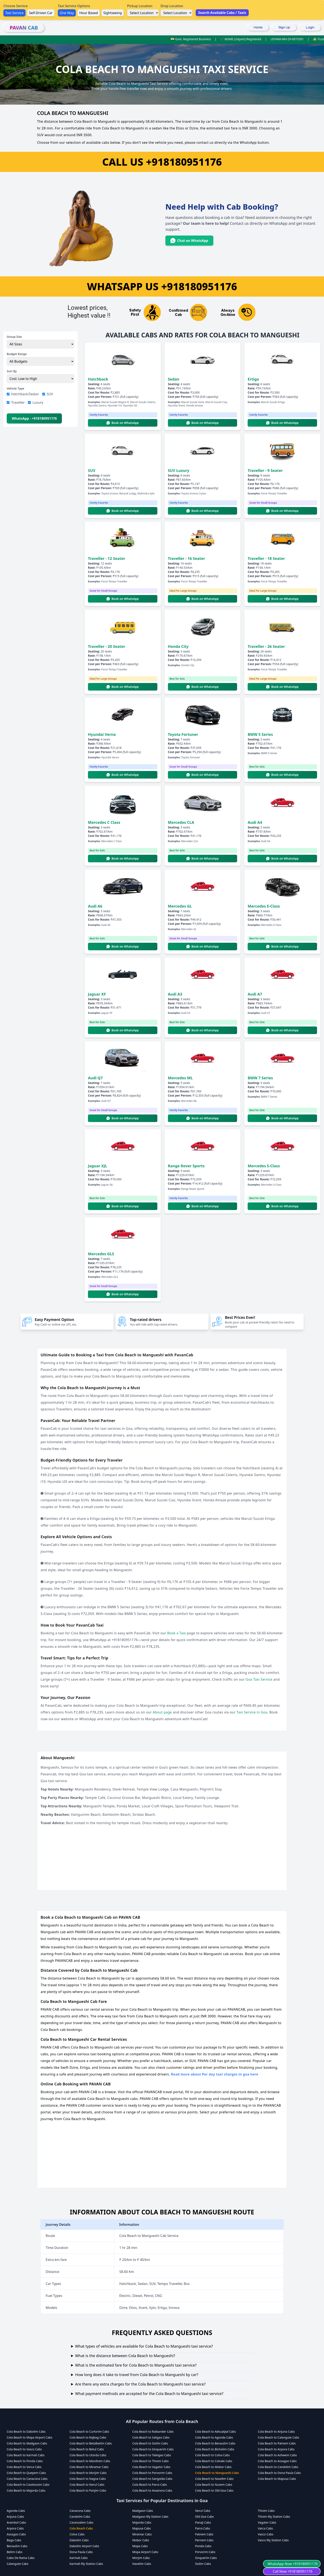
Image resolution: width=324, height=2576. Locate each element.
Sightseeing (112, 13)
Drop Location (172, 6)
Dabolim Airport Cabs (84, 2546)
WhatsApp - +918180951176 (34, 418)
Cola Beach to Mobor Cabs (213, 2467)
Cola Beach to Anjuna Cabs (276, 2432)
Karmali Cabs (78, 2558)
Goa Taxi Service (259, 1679)
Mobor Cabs (140, 2540)
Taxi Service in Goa (251, 1712)
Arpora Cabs (15, 2528)
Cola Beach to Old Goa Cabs (214, 2490)
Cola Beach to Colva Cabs (212, 2455)
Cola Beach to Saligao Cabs (151, 2437)
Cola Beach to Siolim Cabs (150, 2443)
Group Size (14, 337)
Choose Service (15, 6)
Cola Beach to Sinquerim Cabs (153, 2449)
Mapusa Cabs (141, 2528)
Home (258, 27)
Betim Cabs (14, 2552)
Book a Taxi (176, 1633)
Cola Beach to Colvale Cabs (213, 2461)
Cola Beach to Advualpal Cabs (215, 2432)
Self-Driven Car (41, 13)
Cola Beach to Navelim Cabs (214, 2479)
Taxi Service (14, 13)
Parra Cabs (202, 2528)
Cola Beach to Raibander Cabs (153, 2432)
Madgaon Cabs (142, 2511)
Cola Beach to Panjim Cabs (87, 2490)
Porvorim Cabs (205, 2552)
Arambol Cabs (16, 2522)
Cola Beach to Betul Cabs (86, 2449)
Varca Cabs (265, 2528)
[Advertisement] (162, 1857)
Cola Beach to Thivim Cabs (150, 2461)
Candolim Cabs (79, 2517)
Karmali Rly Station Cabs (86, 2564)
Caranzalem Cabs (81, 2522)
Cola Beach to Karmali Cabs (26, 2455)
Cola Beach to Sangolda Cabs (152, 2479)
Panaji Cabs (203, 2522)
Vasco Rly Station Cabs (273, 2540)
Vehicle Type (15, 388)
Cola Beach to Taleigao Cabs (151, 2455)
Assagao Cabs (16, 2534)
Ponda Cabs (203, 2546)
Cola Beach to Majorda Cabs (26, 2490)
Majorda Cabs (141, 2522)
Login (310, 27)
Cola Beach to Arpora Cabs (276, 2449)
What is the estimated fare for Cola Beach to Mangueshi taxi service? (136, 2365)
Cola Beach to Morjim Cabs (87, 2473)
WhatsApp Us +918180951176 (162, 286)
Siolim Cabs (203, 2564)
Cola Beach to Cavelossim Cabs (28, 2485)
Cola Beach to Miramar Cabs (89, 2467)
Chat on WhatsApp (189, 240)
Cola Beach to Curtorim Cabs (89, 2432)
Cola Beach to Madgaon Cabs (27, 2443)
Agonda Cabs (16, 2511)
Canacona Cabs (80, 2511)
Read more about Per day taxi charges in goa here (214, 2074)
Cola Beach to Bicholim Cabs (214, 2449)
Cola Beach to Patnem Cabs (277, 2443)
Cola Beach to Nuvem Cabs (213, 2485)
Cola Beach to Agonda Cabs (214, 2437)
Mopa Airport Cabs (145, 2552)
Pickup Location (140, 6)
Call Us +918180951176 (162, 162)
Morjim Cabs (141, 2558)
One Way (67, 13)
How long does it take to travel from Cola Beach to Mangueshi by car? (136, 2374)
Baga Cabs (14, 2540)
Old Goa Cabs (204, 2517)
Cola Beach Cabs (81, 2528)
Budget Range (17, 354)
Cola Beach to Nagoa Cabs (87, 2479)
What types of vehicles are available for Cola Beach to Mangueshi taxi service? (144, 2346)
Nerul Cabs (202, 2511)
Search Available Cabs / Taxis (222, 12)
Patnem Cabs (204, 2534)
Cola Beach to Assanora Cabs (152, 2490)
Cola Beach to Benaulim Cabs (215, 2443)
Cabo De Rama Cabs (21, 2558)
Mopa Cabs (140, 2546)
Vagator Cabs (267, 2522)
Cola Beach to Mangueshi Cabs (217, 2473)
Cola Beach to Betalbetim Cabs (90, 2443)
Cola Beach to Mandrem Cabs (89, 2461)
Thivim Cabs (266, 2511)
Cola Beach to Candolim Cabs (278, 2467)
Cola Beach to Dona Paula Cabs (279, 2473)
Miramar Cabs (142, 2534)
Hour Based (88, 13)
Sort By (12, 371)
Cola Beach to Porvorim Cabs (152, 2473)
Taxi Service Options (74, 6)
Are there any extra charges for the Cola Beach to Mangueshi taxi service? (140, 2384)
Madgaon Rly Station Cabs (150, 2517)
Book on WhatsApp (122, 423)
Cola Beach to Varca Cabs (24, 2467)
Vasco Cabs (266, 2534)
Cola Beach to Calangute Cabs (278, 2437)
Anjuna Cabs (15, 2517)
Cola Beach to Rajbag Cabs (87, 2437)
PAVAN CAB (24, 27)
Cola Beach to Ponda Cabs (25, 2461)
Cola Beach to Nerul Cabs (86, 2485)
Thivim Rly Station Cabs (274, 2517)
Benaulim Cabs (17, 2546)
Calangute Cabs (17, 2564)
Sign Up (284, 27)
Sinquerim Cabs (206, 2558)
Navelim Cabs (141, 2564)
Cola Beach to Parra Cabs (149, 2485)
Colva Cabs (77, 2534)
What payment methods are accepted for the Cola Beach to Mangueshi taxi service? (149, 2393)
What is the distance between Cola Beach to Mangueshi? (125, 2355)
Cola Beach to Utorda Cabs (87, 2455)
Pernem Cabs (204, 2540)
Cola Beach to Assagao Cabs (277, 2461)
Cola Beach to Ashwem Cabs (277, 2455)
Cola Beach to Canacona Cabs (27, 2479)
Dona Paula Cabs (81, 2552)
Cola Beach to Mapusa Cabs (277, 2479)
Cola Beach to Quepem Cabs (26, 2473)
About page (162, 1712)
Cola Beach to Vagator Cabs (151, 2467)
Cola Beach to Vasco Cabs (24, 2449)
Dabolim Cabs (79, 2540)
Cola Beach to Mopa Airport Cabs (29, 2437)
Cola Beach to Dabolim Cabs (26, 2432)
